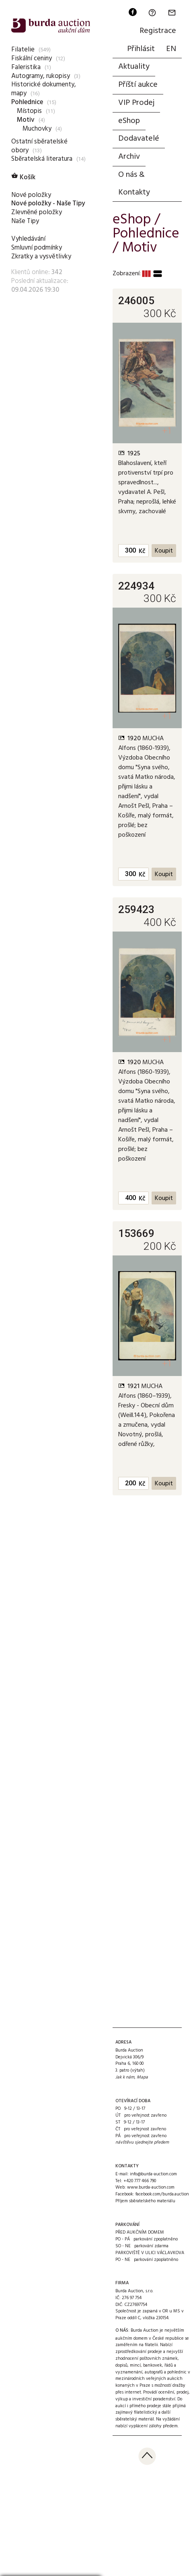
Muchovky (37, 128)
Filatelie (23, 49)
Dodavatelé (138, 138)
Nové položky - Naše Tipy (48, 203)
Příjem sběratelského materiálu (145, 2201)
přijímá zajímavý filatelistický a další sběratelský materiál (150, 2412)
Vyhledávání (28, 238)
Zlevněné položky (36, 212)
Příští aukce (138, 84)
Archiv (129, 156)
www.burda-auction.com (151, 2187)
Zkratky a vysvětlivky (41, 256)
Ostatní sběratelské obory (39, 146)
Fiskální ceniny (31, 58)
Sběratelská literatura (41, 159)
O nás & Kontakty (134, 183)
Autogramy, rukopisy (40, 76)
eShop (129, 121)
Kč (142, 551)
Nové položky (31, 195)
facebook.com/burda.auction (162, 2194)
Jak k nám (124, 2077)
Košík (23, 177)
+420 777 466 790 (139, 2181)
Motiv (26, 120)
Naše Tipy (25, 221)
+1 (167, 431)
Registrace (158, 31)
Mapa (142, 2077)
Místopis (29, 111)
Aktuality (134, 66)
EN (171, 49)
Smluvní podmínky (36, 247)
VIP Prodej (136, 102)
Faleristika (26, 67)
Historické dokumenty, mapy (43, 89)
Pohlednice (27, 102)
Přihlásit (141, 49)
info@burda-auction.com (153, 2174)
